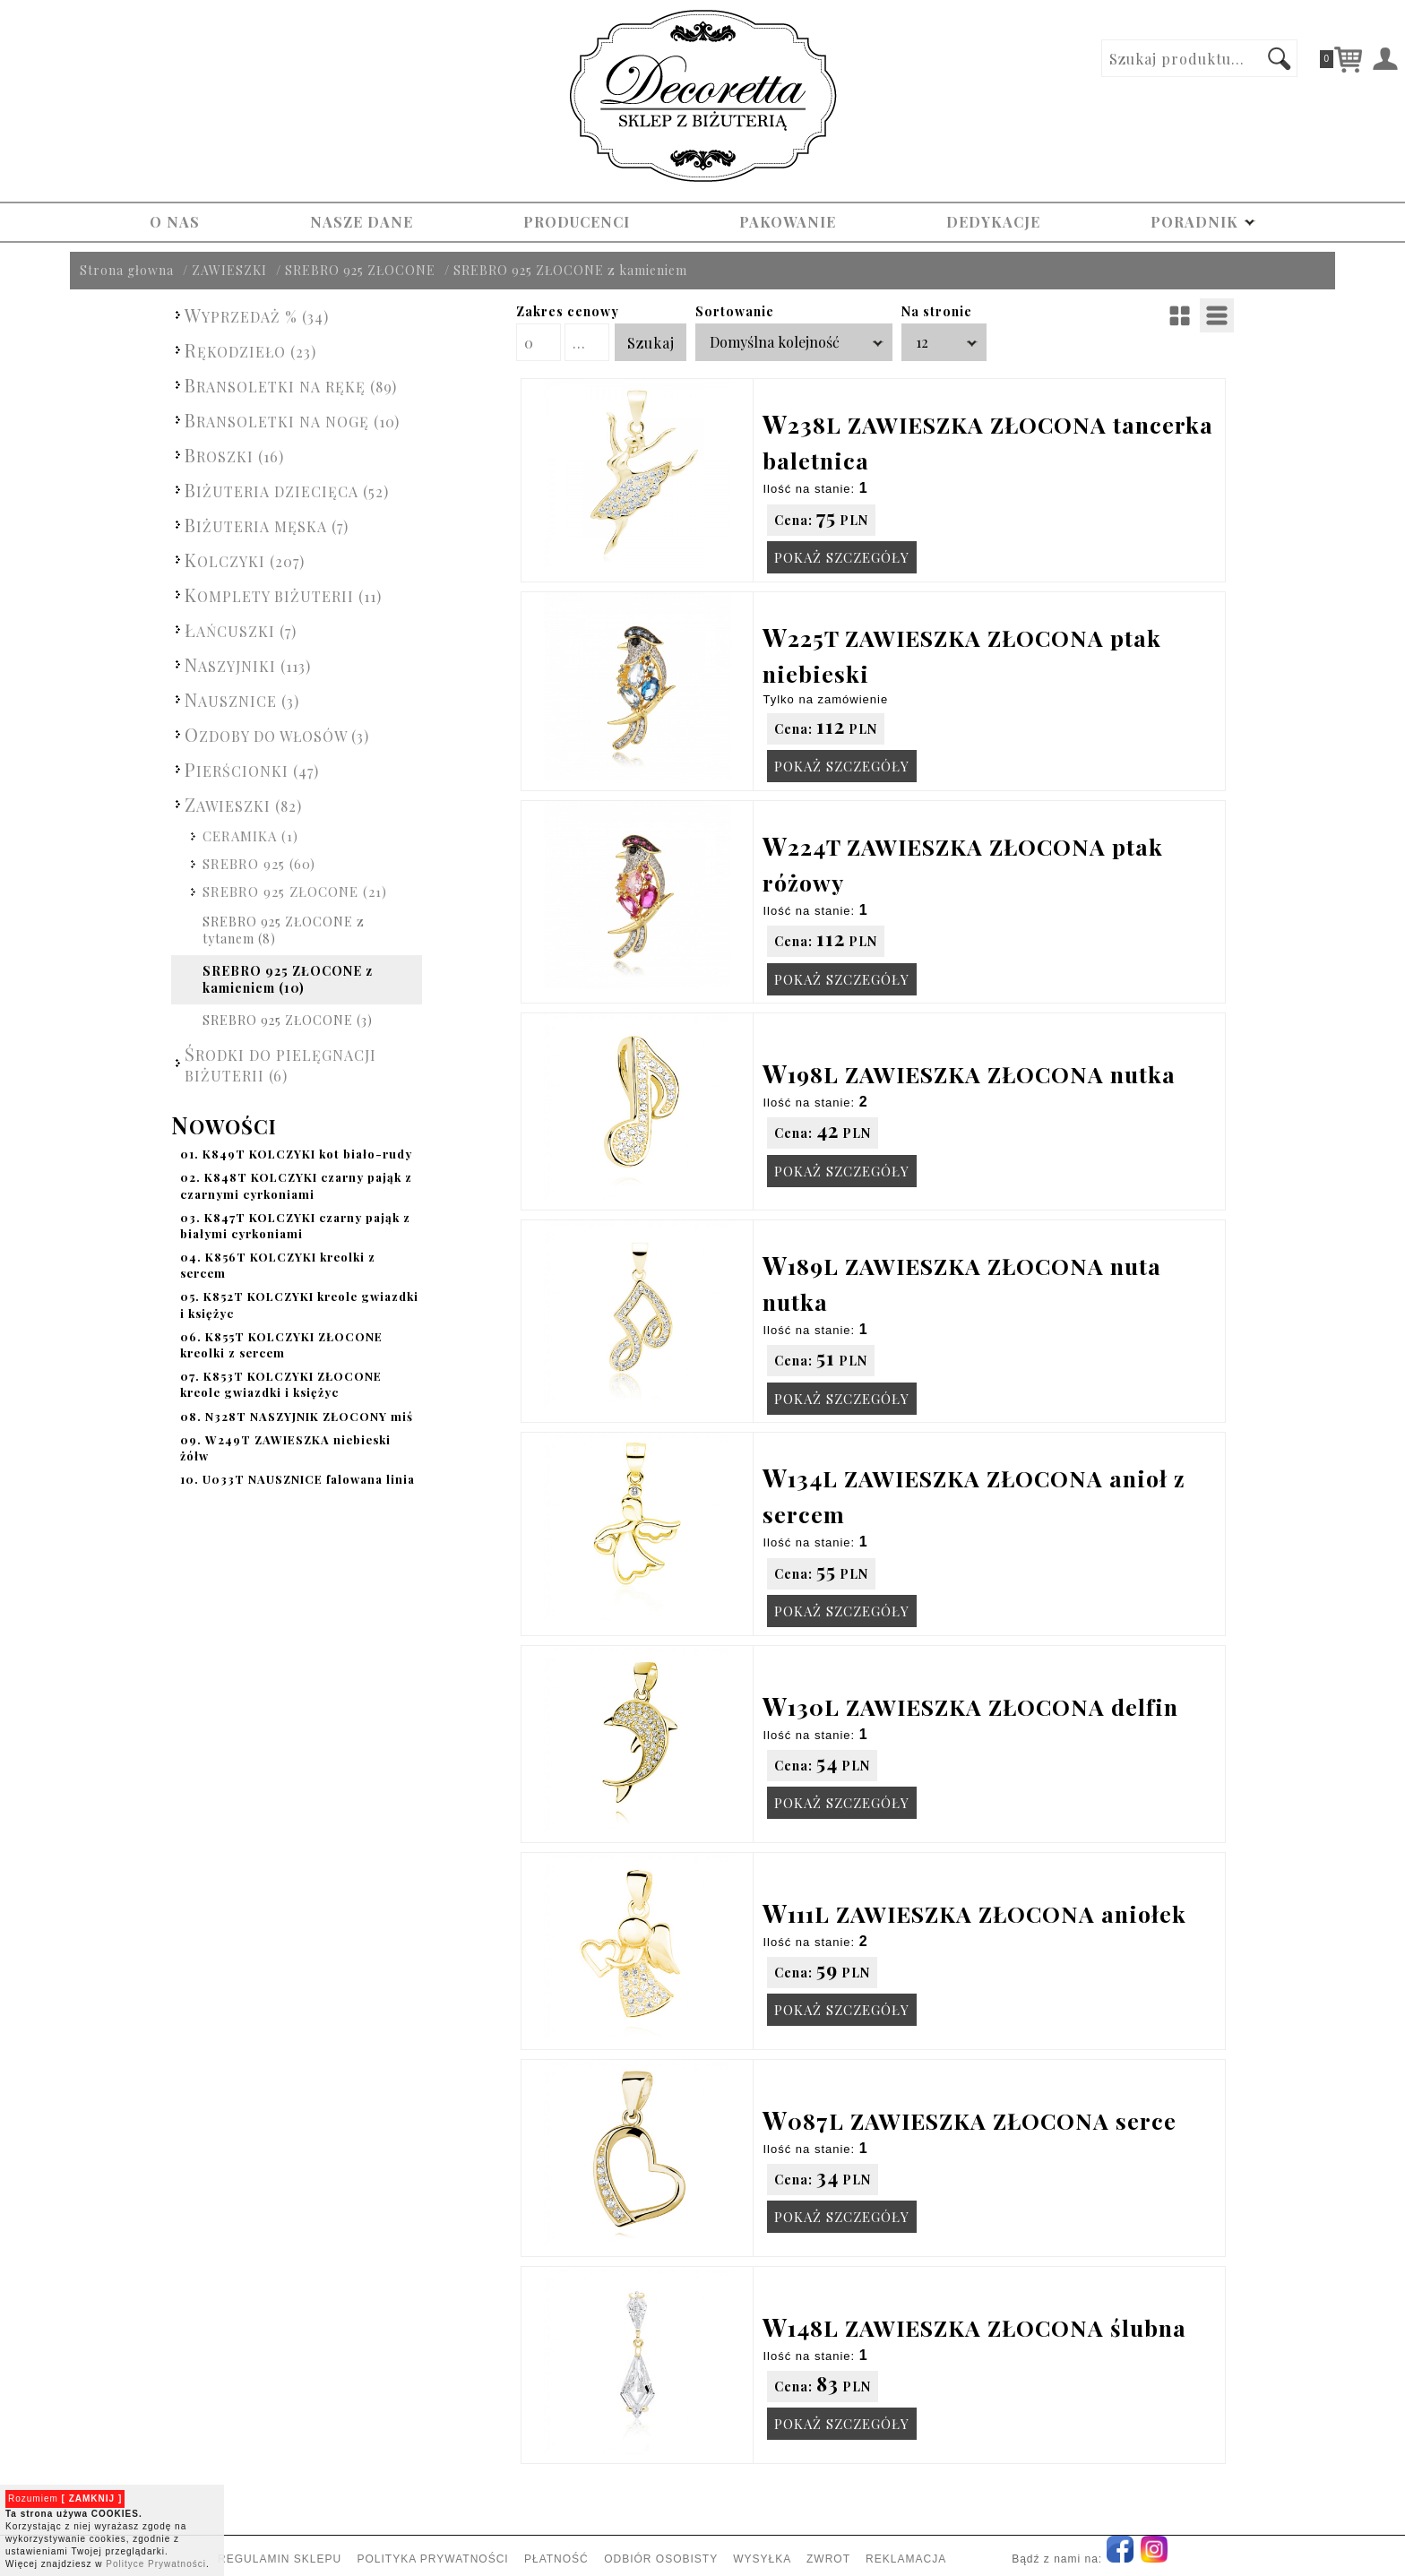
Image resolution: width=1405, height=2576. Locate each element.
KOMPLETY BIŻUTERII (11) (283, 594)
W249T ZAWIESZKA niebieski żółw (285, 1447)
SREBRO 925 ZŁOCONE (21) (295, 891)
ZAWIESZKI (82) (243, 804)
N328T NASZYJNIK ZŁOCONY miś (296, 1416)
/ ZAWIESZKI (225, 270)
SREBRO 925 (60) (259, 864)
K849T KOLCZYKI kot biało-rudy (296, 1153)
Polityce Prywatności (156, 2564)
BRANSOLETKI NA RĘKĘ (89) (291, 385)
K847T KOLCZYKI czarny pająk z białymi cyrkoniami (295, 1225)
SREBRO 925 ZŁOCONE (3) (288, 1020)
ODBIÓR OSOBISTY (661, 2559)
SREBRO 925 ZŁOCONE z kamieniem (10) (288, 979)
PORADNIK (1203, 221)
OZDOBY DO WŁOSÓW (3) (277, 734)
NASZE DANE (361, 221)
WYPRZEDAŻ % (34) (257, 315)
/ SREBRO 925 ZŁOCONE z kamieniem (565, 270)
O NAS (175, 221)
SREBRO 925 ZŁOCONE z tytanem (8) (284, 930)
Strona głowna (127, 270)
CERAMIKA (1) (250, 836)
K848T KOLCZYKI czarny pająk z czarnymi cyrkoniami (296, 1185)
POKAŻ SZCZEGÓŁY (841, 557)
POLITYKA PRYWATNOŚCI (432, 2559)
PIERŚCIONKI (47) (252, 769)
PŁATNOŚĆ (556, 2559)
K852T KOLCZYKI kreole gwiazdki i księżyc (299, 1304)
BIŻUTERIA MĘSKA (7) (267, 525)
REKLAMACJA (905, 2559)
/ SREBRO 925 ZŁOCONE (355, 270)
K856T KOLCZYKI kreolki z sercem (277, 1264)
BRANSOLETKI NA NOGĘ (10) (292, 420)
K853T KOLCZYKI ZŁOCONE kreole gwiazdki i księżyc (281, 1384)
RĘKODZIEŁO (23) (250, 350)
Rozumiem (65, 2498)
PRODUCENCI (576, 221)
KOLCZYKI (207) (245, 559)
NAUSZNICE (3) (242, 699)
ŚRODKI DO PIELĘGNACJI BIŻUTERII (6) (280, 1063)
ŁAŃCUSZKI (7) (241, 629)
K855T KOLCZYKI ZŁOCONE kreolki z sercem (281, 1344)
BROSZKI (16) (234, 455)
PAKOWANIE (787, 221)
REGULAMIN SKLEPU (279, 2559)
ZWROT (828, 2559)
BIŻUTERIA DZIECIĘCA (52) (287, 490)
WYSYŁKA (761, 2559)
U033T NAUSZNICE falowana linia (297, 1478)
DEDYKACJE (993, 221)
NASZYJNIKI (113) (248, 664)
